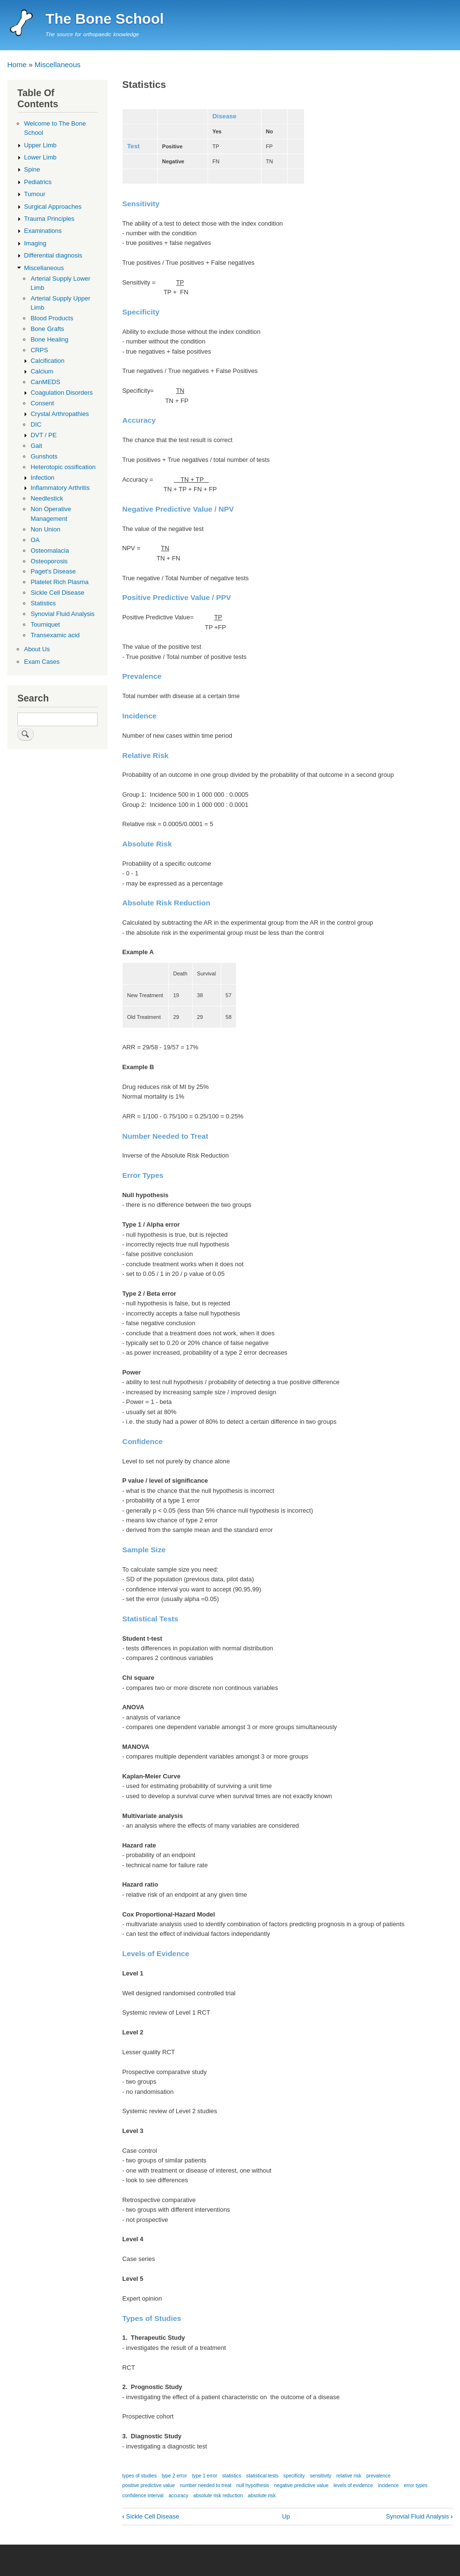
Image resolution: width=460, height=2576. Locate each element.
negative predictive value (301, 2485)
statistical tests (262, 2475)
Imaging (35, 243)
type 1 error (205, 2475)
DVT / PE (43, 435)
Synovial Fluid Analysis (419, 2516)
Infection (42, 477)
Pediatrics (38, 182)
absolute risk (262, 2495)
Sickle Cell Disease (150, 2516)
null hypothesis (253, 2485)
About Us (37, 649)
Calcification (47, 360)
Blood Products (51, 318)
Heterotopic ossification (63, 467)
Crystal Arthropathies (59, 413)
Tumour (34, 194)
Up (286, 2516)
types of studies (139, 2475)
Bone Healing (49, 339)
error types (416, 2485)
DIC (35, 424)
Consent (42, 403)
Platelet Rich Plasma (59, 582)
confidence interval (143, 2495)
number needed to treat (206, 2485)
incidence (388, 2485)
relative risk (349, 2475)
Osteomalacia (49, 550)
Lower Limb (40, 157)
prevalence (378, 2475)
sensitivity (321, 2475)
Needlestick (46, 498)
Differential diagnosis (53, 255)
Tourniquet (45, 624)
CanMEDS (45, 382)
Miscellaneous (58, 64)
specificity (294, 2475)
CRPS (39, 350)
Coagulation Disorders (61, 392)
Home (17, 64)
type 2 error (174, 2475)
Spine (32, 169)
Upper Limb (40, 145)
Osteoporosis (49, 561)
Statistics (43, 603)
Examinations (43, 230)
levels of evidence (353, 2485)
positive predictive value (148, 2485)
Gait (36, 445)
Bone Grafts (47, 328)
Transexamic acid (55, 635)
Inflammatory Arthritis (59, 487)
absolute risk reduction (218, 2495)
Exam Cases (42, 661)
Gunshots (43, 456)
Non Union (45, 529)
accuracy (178, 2495)
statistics (231, 2475)
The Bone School (104, 19)
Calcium (41, 371)
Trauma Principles (49, 218)
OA (35, 540)
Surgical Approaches (53, 206)
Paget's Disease (53, 571)
